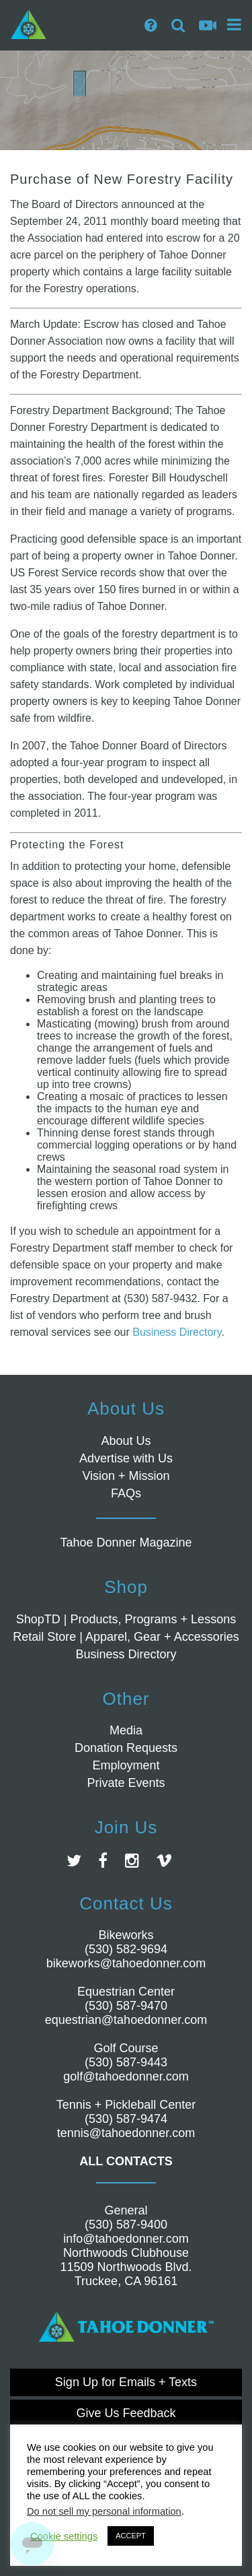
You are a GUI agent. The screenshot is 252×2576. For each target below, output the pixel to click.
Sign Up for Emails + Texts (126, 2382)
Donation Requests (126, 1748)
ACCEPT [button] (131, 2536)
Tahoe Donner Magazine (126, 1542)
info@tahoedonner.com (125, 2238)
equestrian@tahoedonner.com (126, 2020)
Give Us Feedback (125, 2413)
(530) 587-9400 (126, 2224)
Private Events (126, 1783)
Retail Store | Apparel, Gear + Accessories (126, 1636)
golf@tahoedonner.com (125, 2076)
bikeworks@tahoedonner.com (126, 1963)
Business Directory (176, 1332)
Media (126, 1730)
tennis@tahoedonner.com (126, 2133)
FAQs (126, 1493)
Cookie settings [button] (63, 2536)
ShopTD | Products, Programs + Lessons (126, 1619)
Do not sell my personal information (104, 2511)
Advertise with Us (126, 1458)
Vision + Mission (125, 1476)
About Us (126, 1441)
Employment (125, 1765)
